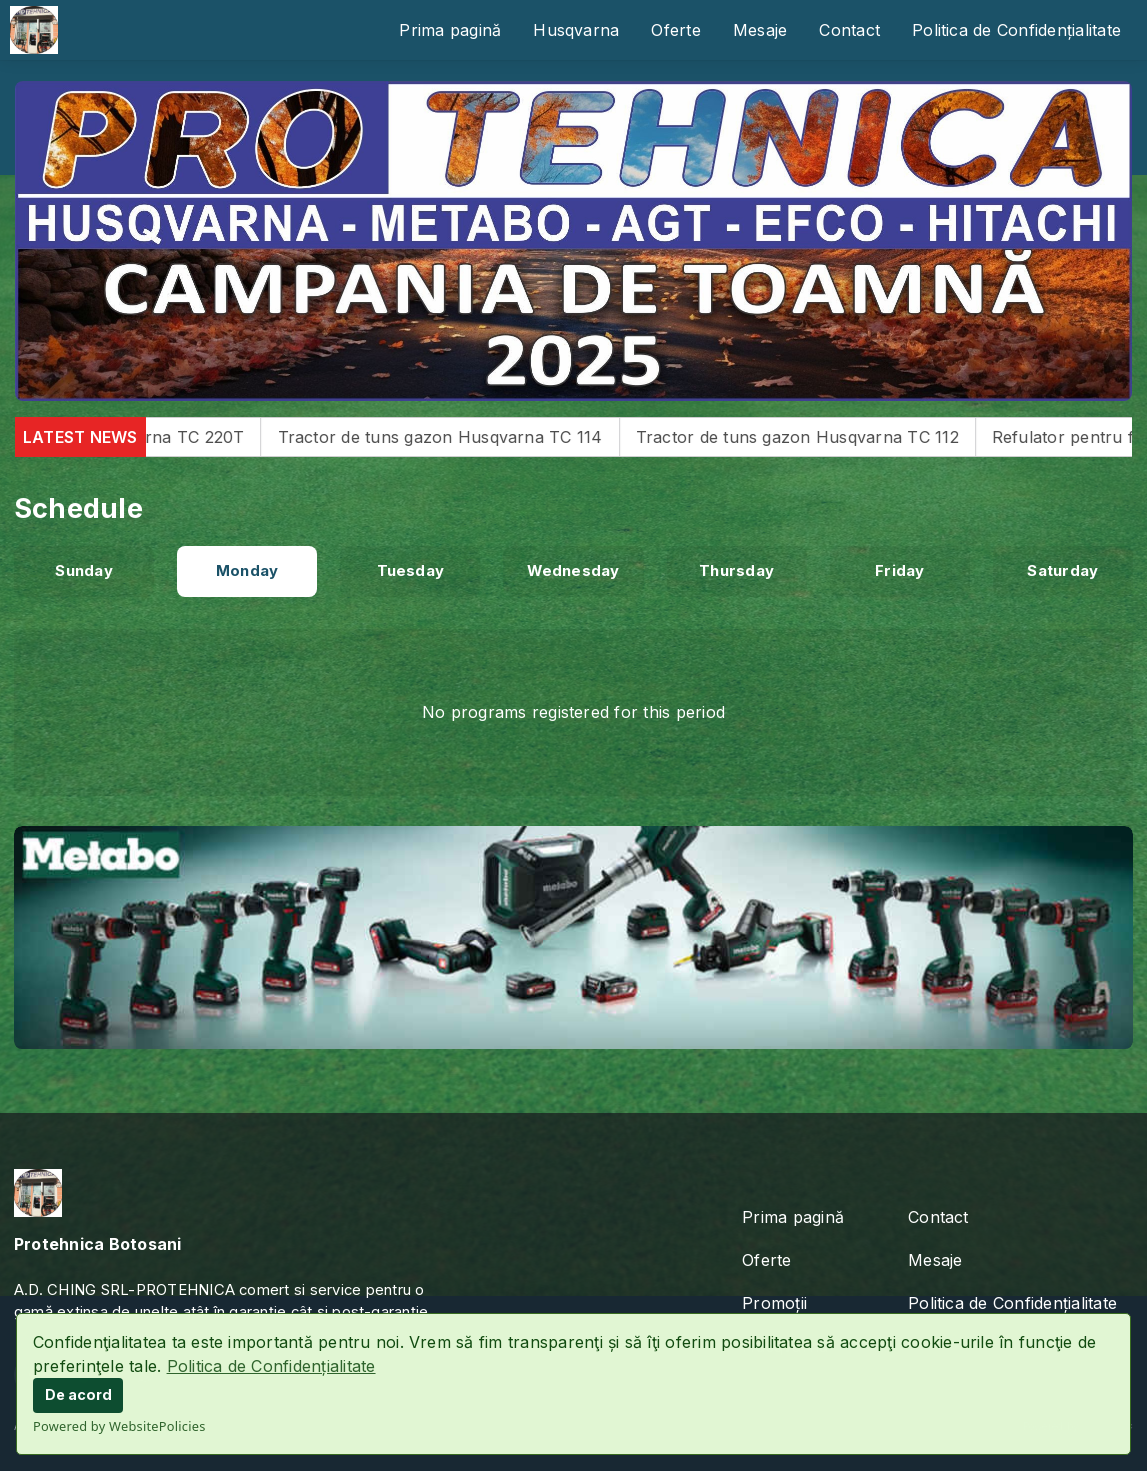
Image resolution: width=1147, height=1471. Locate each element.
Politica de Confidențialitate (271, 1366)
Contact (849, 30)
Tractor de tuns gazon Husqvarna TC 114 (464, 437)
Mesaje (760, 30)
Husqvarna (576, 30)
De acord (78, 1394)
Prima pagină (450, 30)
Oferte (675, 30)
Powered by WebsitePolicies (119, 1426)
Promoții (774, 1303)
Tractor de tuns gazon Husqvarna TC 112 (821, 437)
